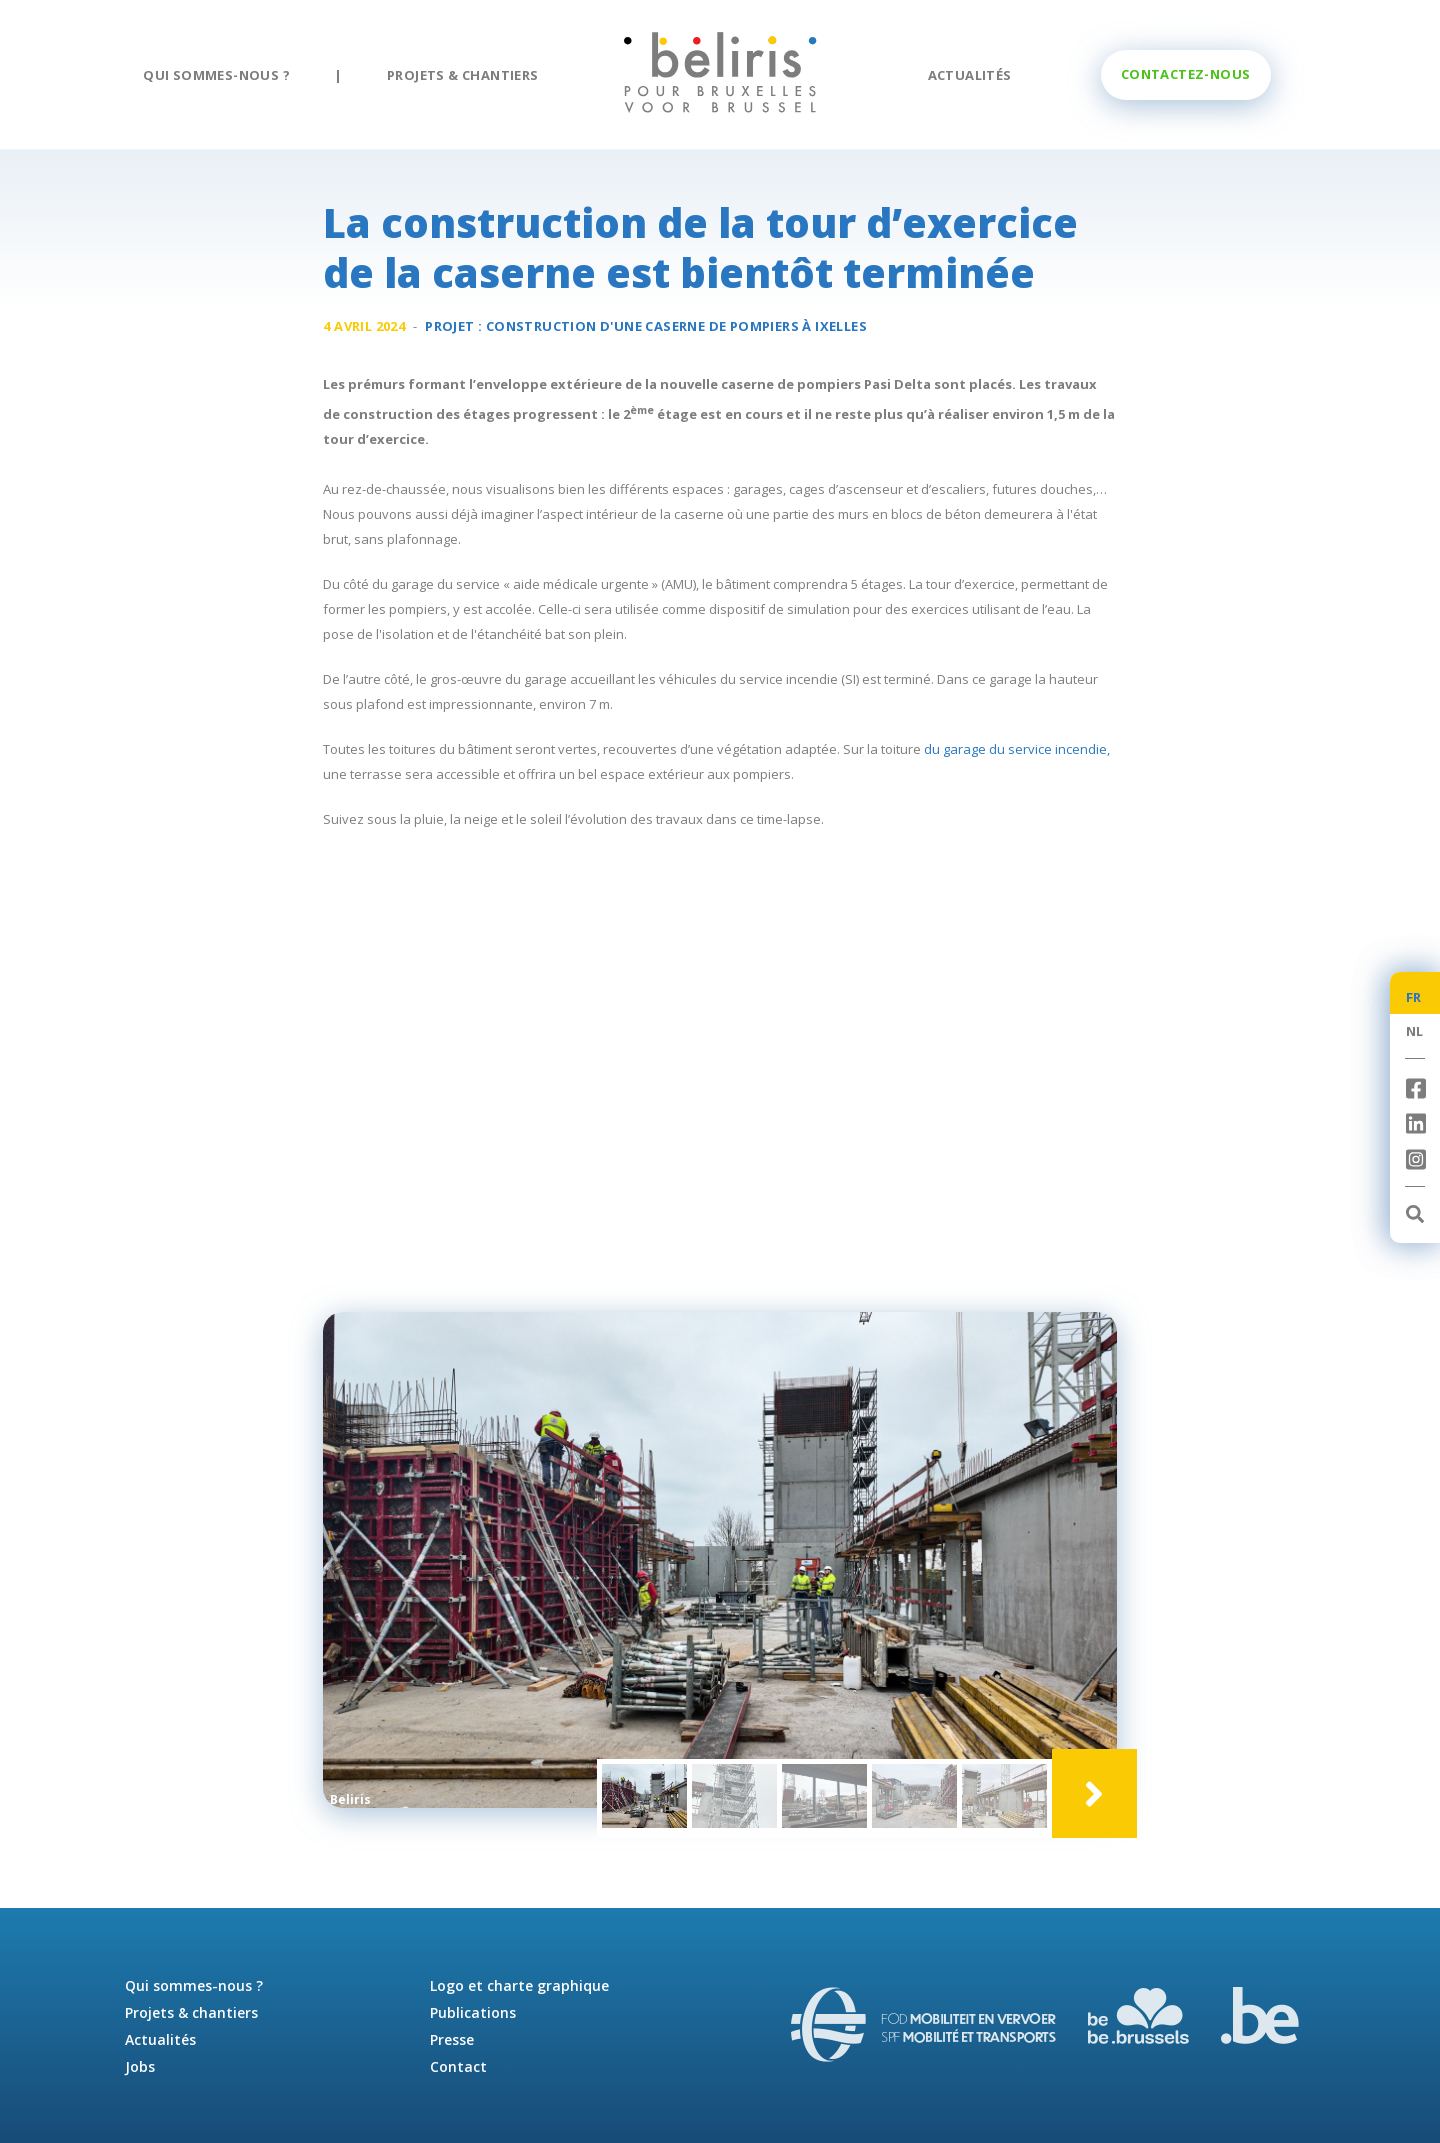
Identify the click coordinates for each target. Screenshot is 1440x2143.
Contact (458, 2066)
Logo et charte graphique (519, 1985)
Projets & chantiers (463, 75)
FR (1414, 997)
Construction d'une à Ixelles (676, 326)
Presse (452, 2039)
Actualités (970, 75)
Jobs (140, 2066)
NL (1415, 1031)
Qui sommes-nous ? (216, 75)
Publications (473, 2012)
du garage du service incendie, (1017, 749)
